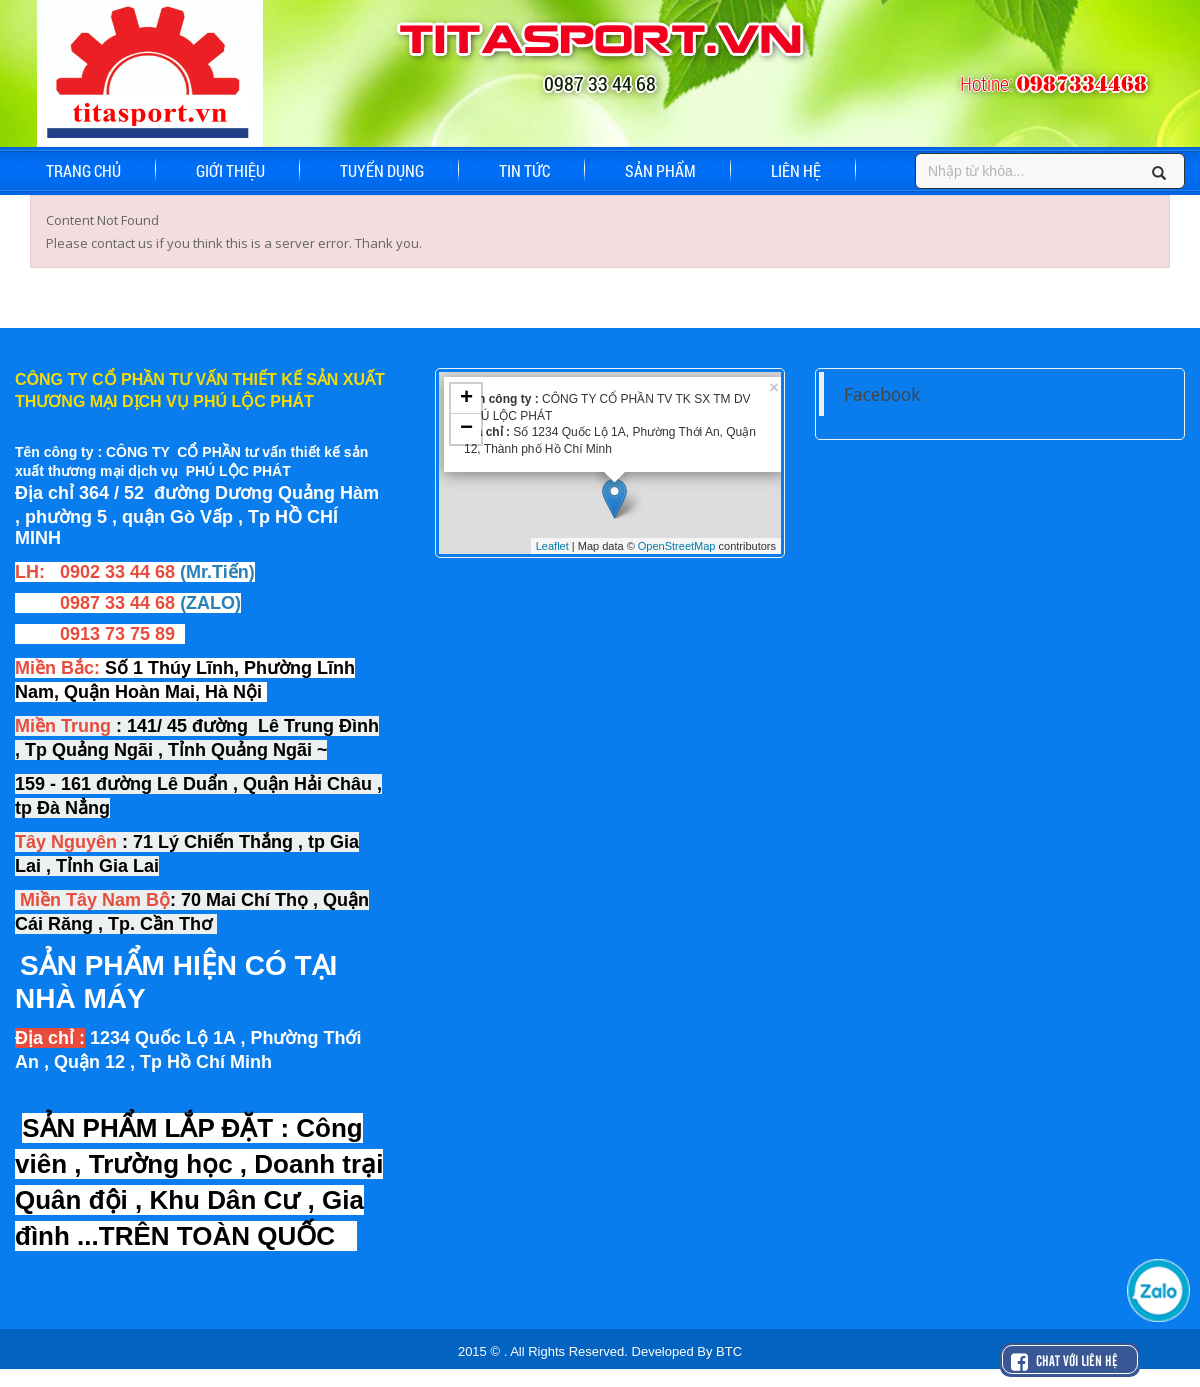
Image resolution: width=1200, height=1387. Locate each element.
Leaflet (552, 546)
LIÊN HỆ (796, 170)
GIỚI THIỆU (230, 170)
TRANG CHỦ (83, 170)
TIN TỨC (524, 170)
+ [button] (466, 399)
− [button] (466, 429)
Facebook (882, 394)
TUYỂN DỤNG (382, 170)
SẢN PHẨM (660, 170)
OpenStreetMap (677, 546)
